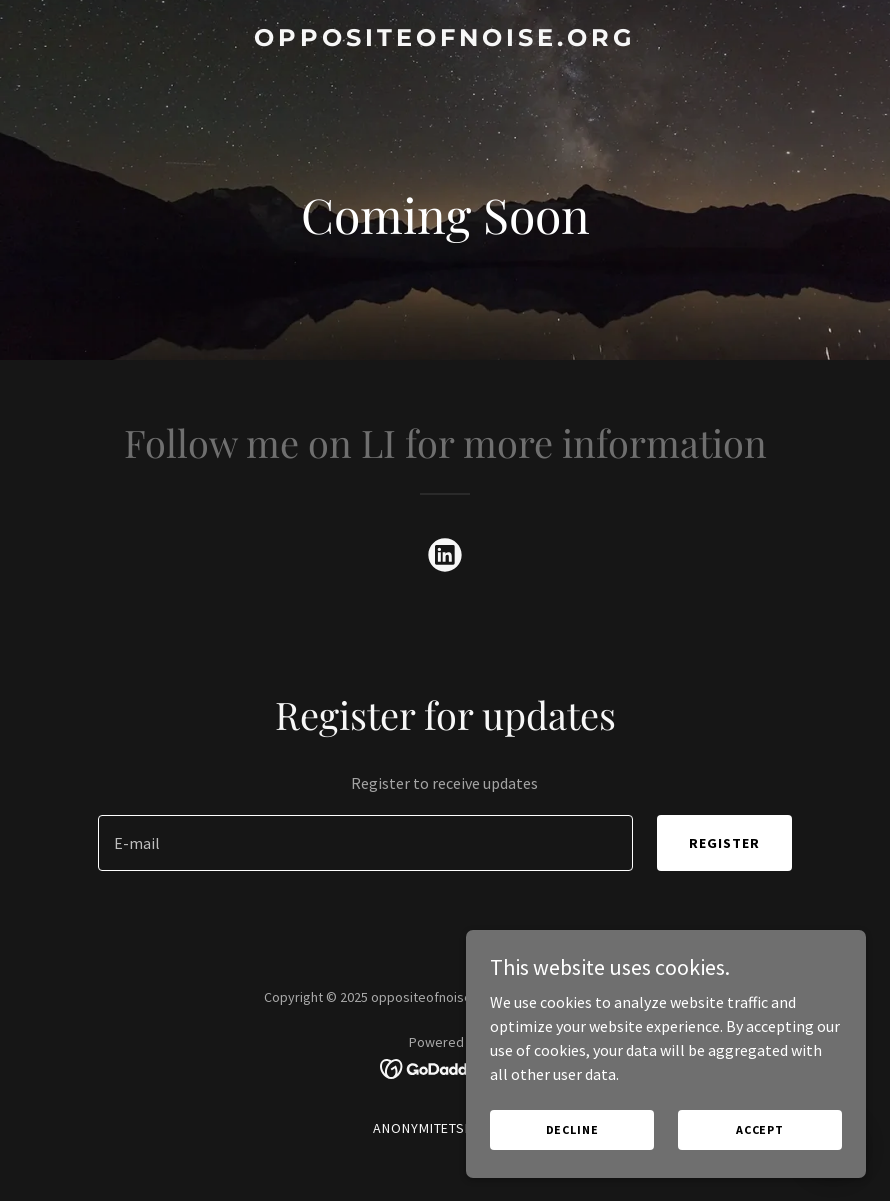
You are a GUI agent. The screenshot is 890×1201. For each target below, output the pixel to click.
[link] (445, 40)
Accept (760, 1129)
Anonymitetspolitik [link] (445, 1128)
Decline (572, 1129)
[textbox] (365, 843)
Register (724, 843)
